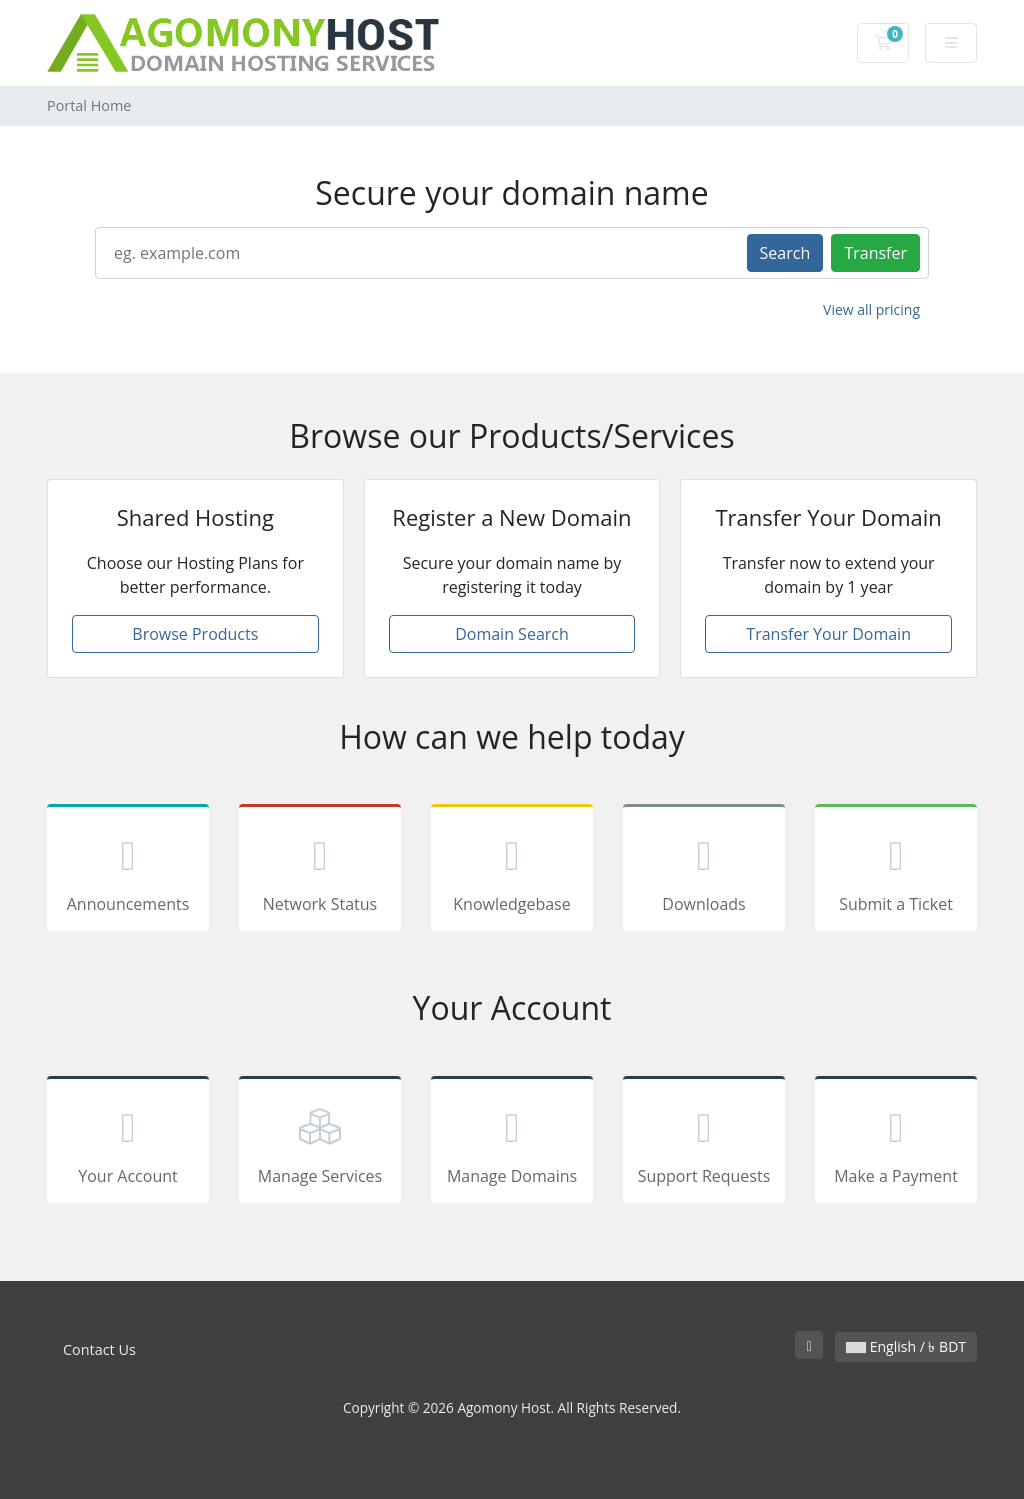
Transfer (875, 253)
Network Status (320, 871)
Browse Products (195, 634)
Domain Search (512, 634)
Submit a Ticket (896, 871)
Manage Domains (512, 1143)
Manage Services (320, 1143)
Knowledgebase (512, 871)
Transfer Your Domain (828, 634)
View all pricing (871, 309)
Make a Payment (896, 1143)
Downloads (704, 871)
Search (785, 253)
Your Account (128, 1143)
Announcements (128, 871)
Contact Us (99, 1349)
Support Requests (704, 1143)
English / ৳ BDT (906, 1346)
